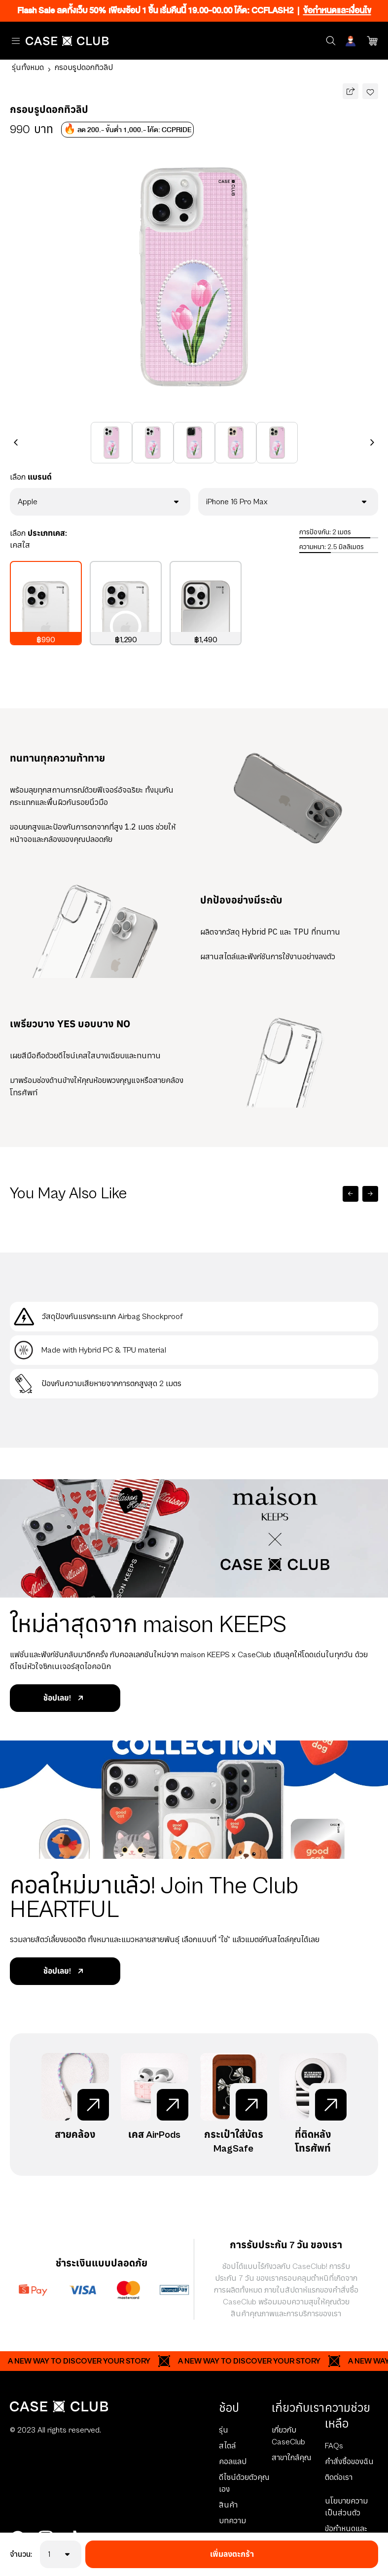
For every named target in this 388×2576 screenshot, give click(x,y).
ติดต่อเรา (339, 2477)
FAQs (334, 2445)
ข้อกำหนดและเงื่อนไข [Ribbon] (337, 10)
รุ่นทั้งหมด (28, 67)
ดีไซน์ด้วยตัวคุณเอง (244, 2483)
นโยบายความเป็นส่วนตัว (346, 2507)
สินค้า (228, 2505)
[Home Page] (67, 41)
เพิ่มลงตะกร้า (232, 2554)
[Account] (351, 41)
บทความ (232, 2520)
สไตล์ (227, 2445)
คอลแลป (233, 2461)
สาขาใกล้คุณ (291, 2457)
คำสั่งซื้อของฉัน (349, 2461)
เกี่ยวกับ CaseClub (288, 2436)
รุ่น (223, 2430)
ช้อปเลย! (65, 1698)
